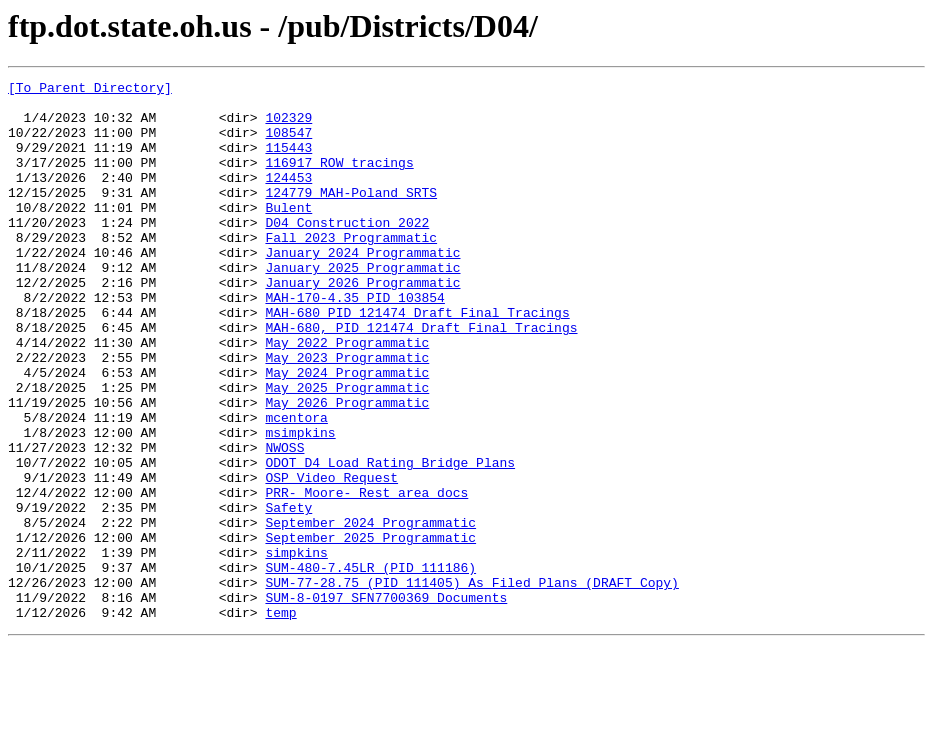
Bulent (288, 234)
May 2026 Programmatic (347, 468)
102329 (288, 126)
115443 (288, 162)
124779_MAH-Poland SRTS (351, 216)
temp (280, 720)
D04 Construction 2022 (347, 252)
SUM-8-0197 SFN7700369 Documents (386, 702)
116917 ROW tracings (339, 180)
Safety (288, 594)
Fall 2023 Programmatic (351, 270)
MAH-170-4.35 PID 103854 (354, 342)
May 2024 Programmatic (347, 432)
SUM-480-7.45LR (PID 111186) (370, 666)
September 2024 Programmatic (370, 612)
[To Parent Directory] (90, 90)
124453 (288, 198)
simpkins (296, 648)
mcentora (296, 486)
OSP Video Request (331, 558)
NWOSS (284, 522)
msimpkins (300, 504)
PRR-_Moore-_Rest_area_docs (366, 576)
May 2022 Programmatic (347, 396)
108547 (288, 144)
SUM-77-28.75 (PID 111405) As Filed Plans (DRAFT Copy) (471, 684)
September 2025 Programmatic (370, 630)
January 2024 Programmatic (362, 288)
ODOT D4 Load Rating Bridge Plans (390, 540)
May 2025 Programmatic (347, 450)
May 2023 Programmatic (347, 414)
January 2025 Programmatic (362, 306)
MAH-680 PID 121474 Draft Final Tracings (417, 360)
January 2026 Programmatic (362, 324)
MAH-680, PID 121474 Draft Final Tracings (421, 378)
